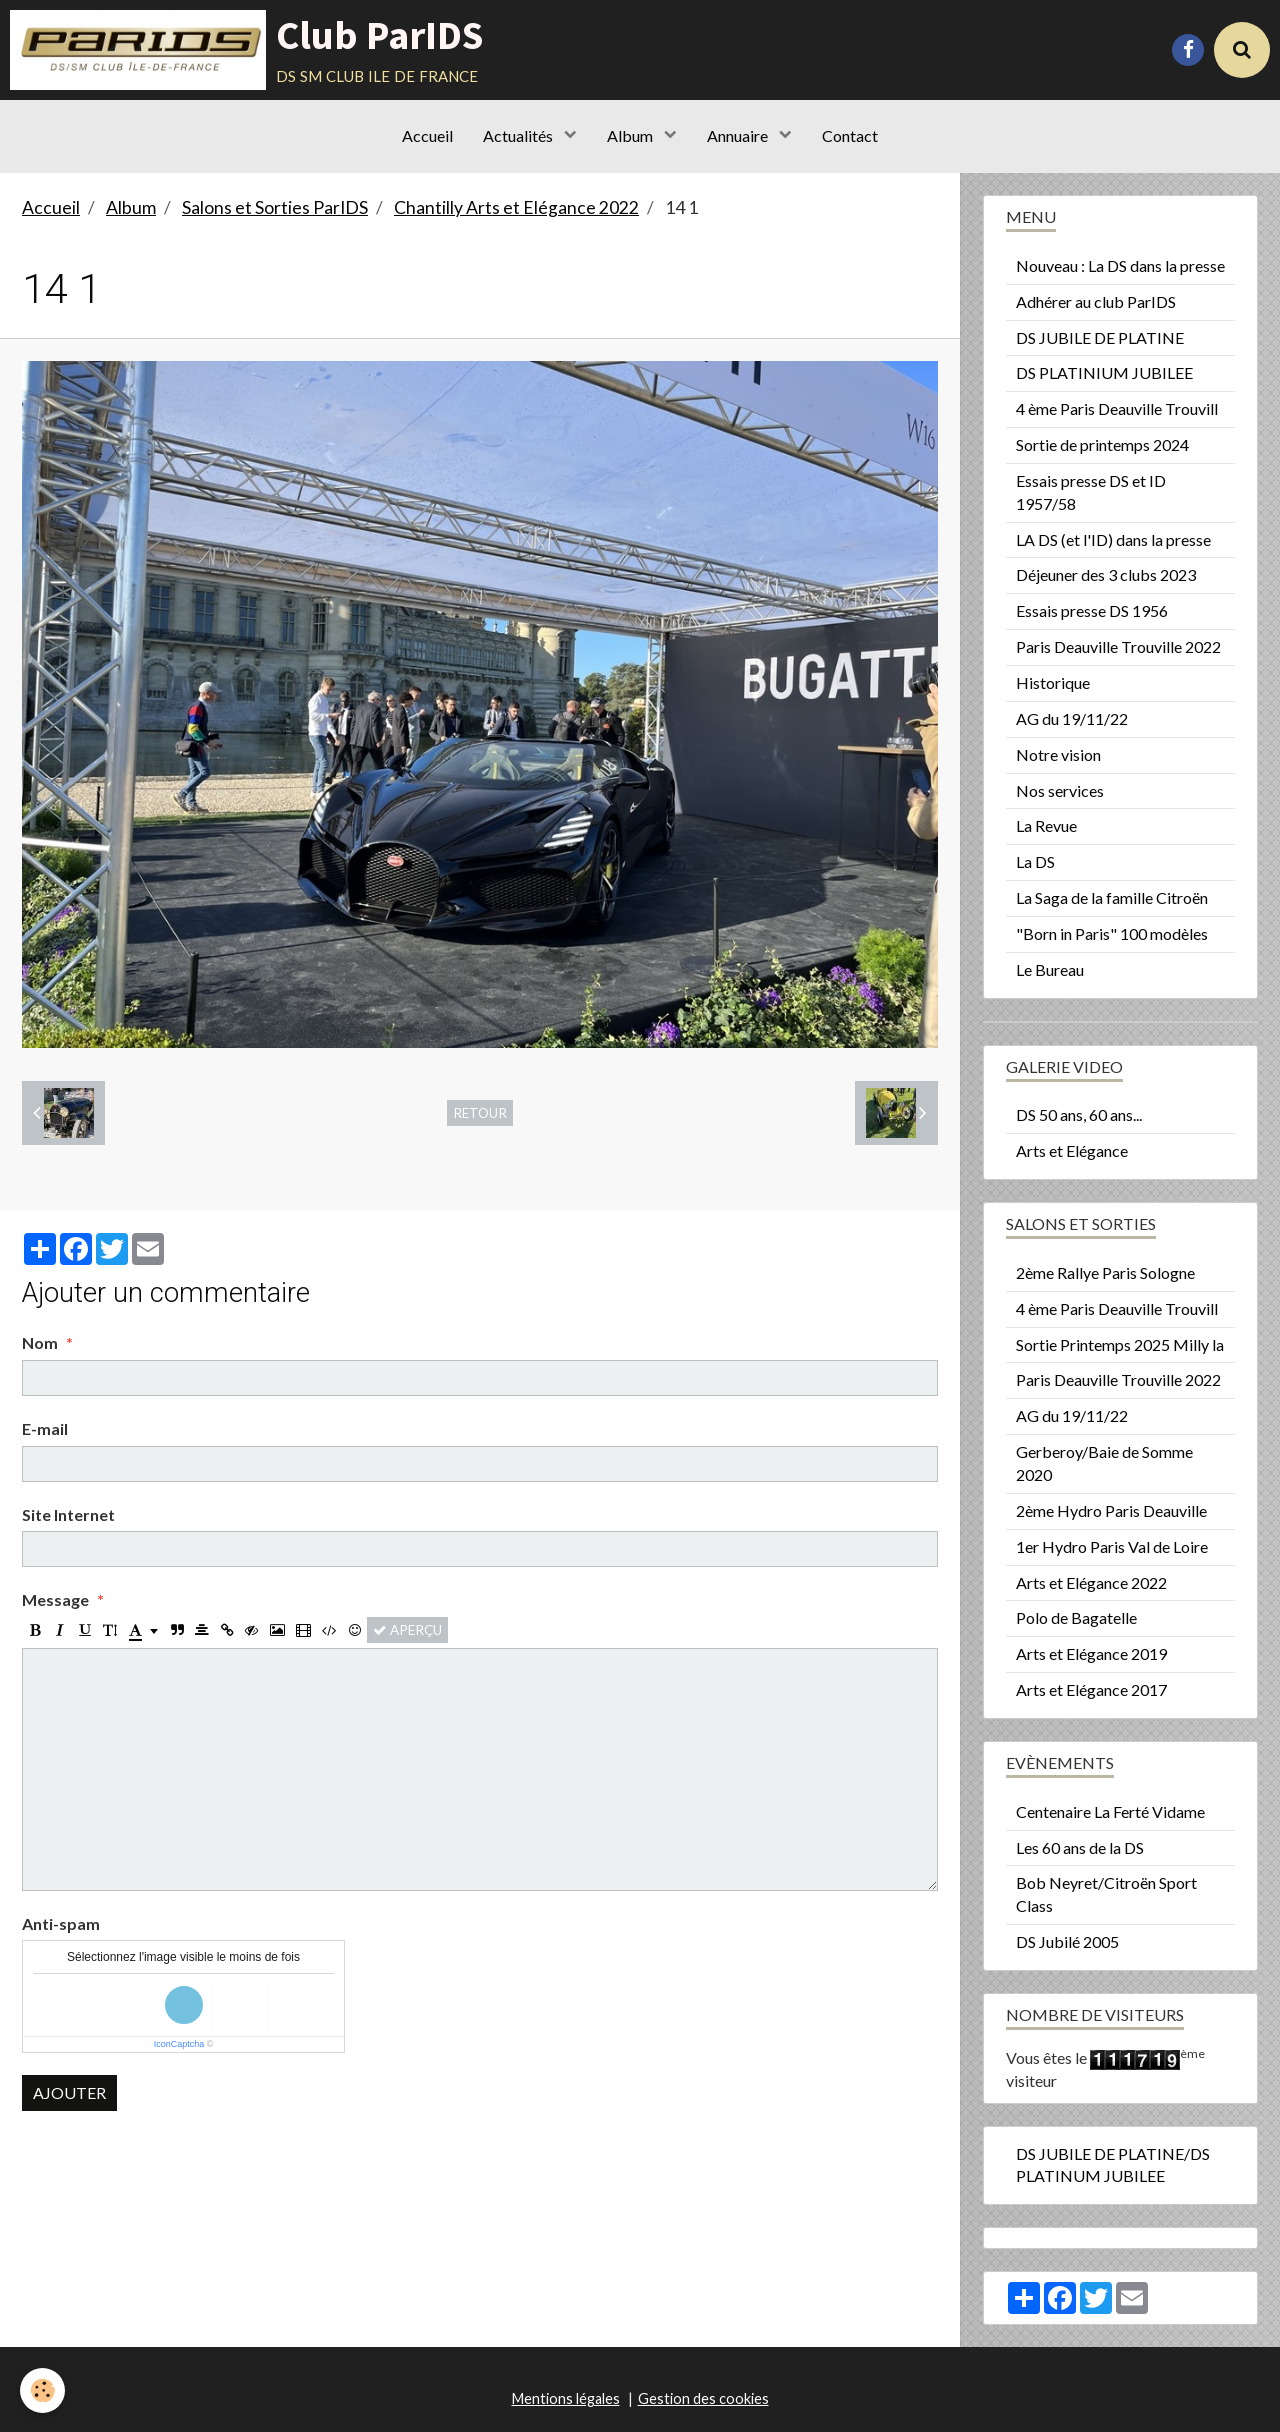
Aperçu (407, 1630)
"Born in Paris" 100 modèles (1112, 933)
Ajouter (69, 2092)
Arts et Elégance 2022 (1091, 1582)
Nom (40, 1342)
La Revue (1046, 825)
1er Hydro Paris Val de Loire (1112, 1546)
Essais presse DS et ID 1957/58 (1091, 492)
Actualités (519, 135)
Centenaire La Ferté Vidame (1110, 1811)
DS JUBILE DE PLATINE (1100, 337)
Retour (480, 1113)
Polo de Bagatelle (1076, 1617)
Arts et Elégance (1072, 1150)
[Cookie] (42, 2390)
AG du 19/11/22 (1072, 718)
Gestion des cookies (703, 2398)
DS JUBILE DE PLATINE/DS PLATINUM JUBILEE (1113, 2165)
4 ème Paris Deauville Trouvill (1117, 408)
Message (55, 1599)
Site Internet (68, 1514)
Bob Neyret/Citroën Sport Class (1106, 1894)
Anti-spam (61, 1923)
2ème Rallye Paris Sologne (1105, 1272)
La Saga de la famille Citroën (1112, 897)
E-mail (45, 1428)
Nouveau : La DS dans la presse (1120, 265)
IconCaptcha (179, 2044)
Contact (850, 135)
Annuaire (739, 135)
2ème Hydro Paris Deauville (1111, 1510)
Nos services (1060, 790)
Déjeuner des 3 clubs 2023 (1106, 574)
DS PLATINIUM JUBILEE (1104, 372)
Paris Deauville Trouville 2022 (1118, 646)
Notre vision (1058, 754)
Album (631, 135)
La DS (1035, 861)
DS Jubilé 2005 (1067, 1941)
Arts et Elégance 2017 (1091, 1689)
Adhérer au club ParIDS (1096, 301)
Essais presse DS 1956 (1092, 610)
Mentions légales (566, 2398)
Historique (1053, 682)
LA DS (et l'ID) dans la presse (1113, 539)
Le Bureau (1050, 969)
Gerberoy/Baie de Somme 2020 (1104, 1463)
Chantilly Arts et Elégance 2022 (516, 207)
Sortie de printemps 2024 (1102, 444)
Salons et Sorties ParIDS (275, 207)
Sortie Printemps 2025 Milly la (1120, 1344)
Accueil (427, 135)
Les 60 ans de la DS (1080, 1847)
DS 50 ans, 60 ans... (1079, 1114)
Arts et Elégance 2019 (1091, 1653)
